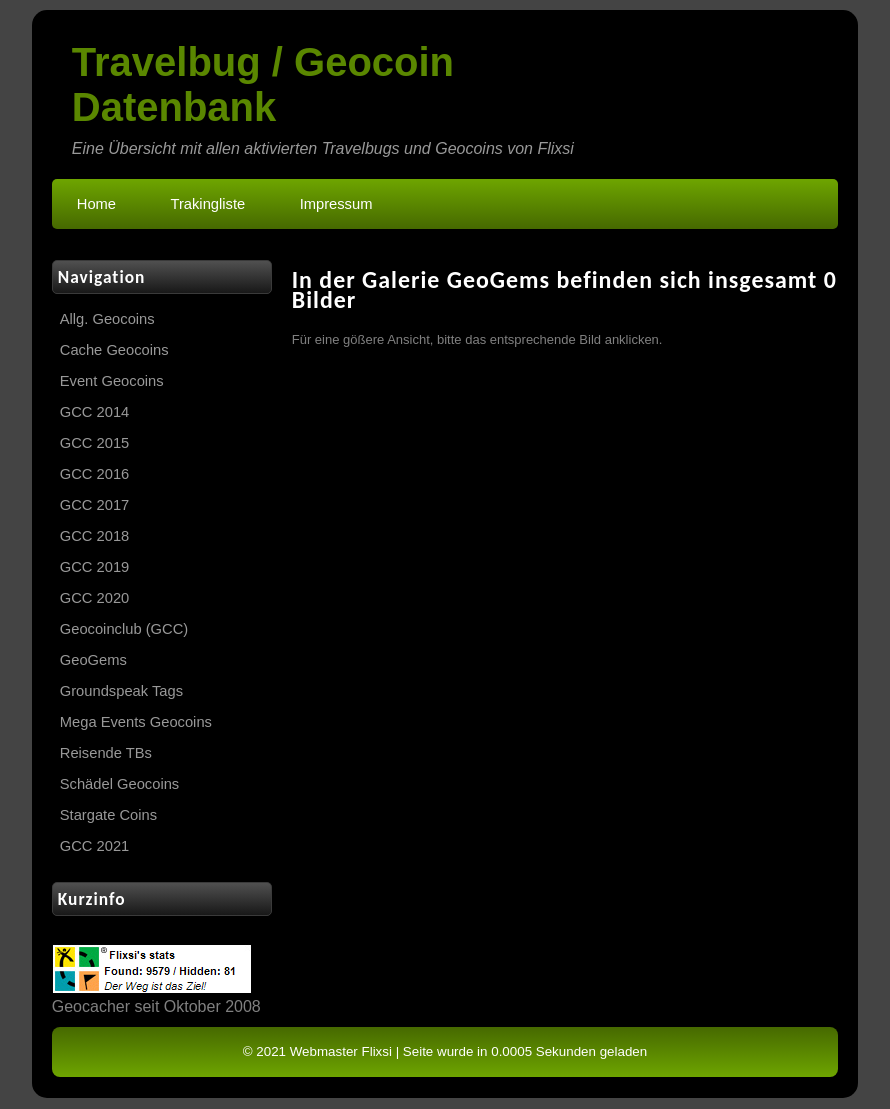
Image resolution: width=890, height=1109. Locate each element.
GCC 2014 (95, 412)
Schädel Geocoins (119, 784)
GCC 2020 (95, 598)
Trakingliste (207, 204)
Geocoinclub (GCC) (124, 629)
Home (96, 204)
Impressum (336, 204)
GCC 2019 (95, 567)
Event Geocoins (112, 381)
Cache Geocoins (114, 350)
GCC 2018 (95, 536)
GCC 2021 (95, 846)
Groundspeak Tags (121, 691)
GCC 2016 (95, 474)
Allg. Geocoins (107, 319)
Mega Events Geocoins (136, 722)
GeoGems (93, 660)
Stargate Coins (108, 815)
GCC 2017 (95, 505)
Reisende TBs (106, 753)
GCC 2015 (95, 443)
